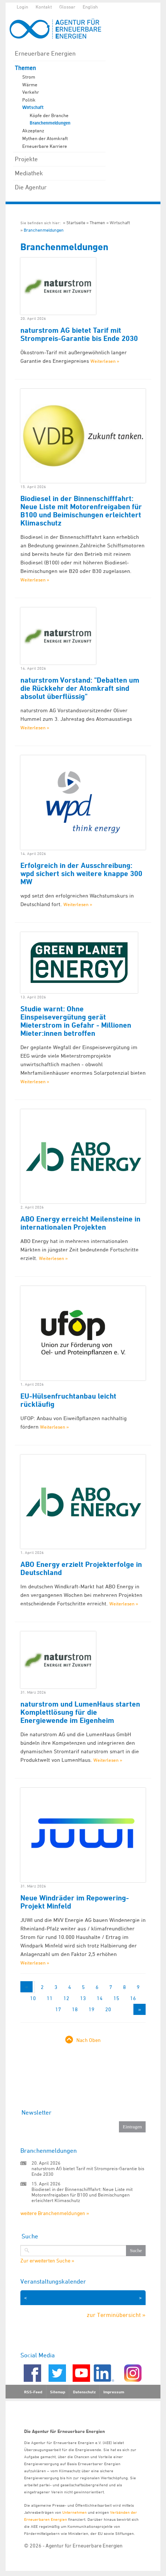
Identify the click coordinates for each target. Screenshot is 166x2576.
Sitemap (57, 2391)
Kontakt (44, 7)
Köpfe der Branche (49, 115)
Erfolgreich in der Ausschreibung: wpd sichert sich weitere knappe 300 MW (81, 873)
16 (133, 1998)
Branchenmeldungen (50, 123)
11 (50, 1998)
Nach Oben (88, 2040)
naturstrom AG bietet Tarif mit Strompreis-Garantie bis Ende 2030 (79, 334)
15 (116, 1998)
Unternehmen (74, 2512)
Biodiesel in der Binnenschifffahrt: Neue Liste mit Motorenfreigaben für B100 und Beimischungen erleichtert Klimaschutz (81, 510)
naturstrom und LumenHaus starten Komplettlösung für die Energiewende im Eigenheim (80, 1712)
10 (33, 1998)
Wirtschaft (33, 107)
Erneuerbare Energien (45, 53)
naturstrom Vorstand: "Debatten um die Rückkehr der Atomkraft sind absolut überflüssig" (79, 688)
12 (66, 1998)
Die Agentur (31, 187)
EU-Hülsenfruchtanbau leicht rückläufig (68, 1400)
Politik (29, 100)
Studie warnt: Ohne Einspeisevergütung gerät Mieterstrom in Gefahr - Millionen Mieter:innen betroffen (75, 1021)
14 (100, 1998)
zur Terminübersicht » (116, 2314)
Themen (25, 68)
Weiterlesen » (104, 361)
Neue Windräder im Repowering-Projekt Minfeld (74, 1901)
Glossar (67, 7)
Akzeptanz (33, 130)
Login (22, 7)
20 (108, 2009)
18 (75, 2009)
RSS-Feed (33, 2391)
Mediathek (29, 173)
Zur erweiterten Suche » (47, 2260)
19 (91, 2009)
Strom (28, 77)
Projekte (26, 159)
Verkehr (30, 92)
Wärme (29, 84)
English (90, 7)
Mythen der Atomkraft (45, 138)
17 (58, 2009)
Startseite (75, 222)
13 (83, 1998)
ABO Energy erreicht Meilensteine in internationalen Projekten (80, 1222)
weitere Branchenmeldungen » (54, 2213)
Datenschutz (84, 2391)
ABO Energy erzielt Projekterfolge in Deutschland (81, 1568)
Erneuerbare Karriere (44, 146)
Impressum (113, 2391)
